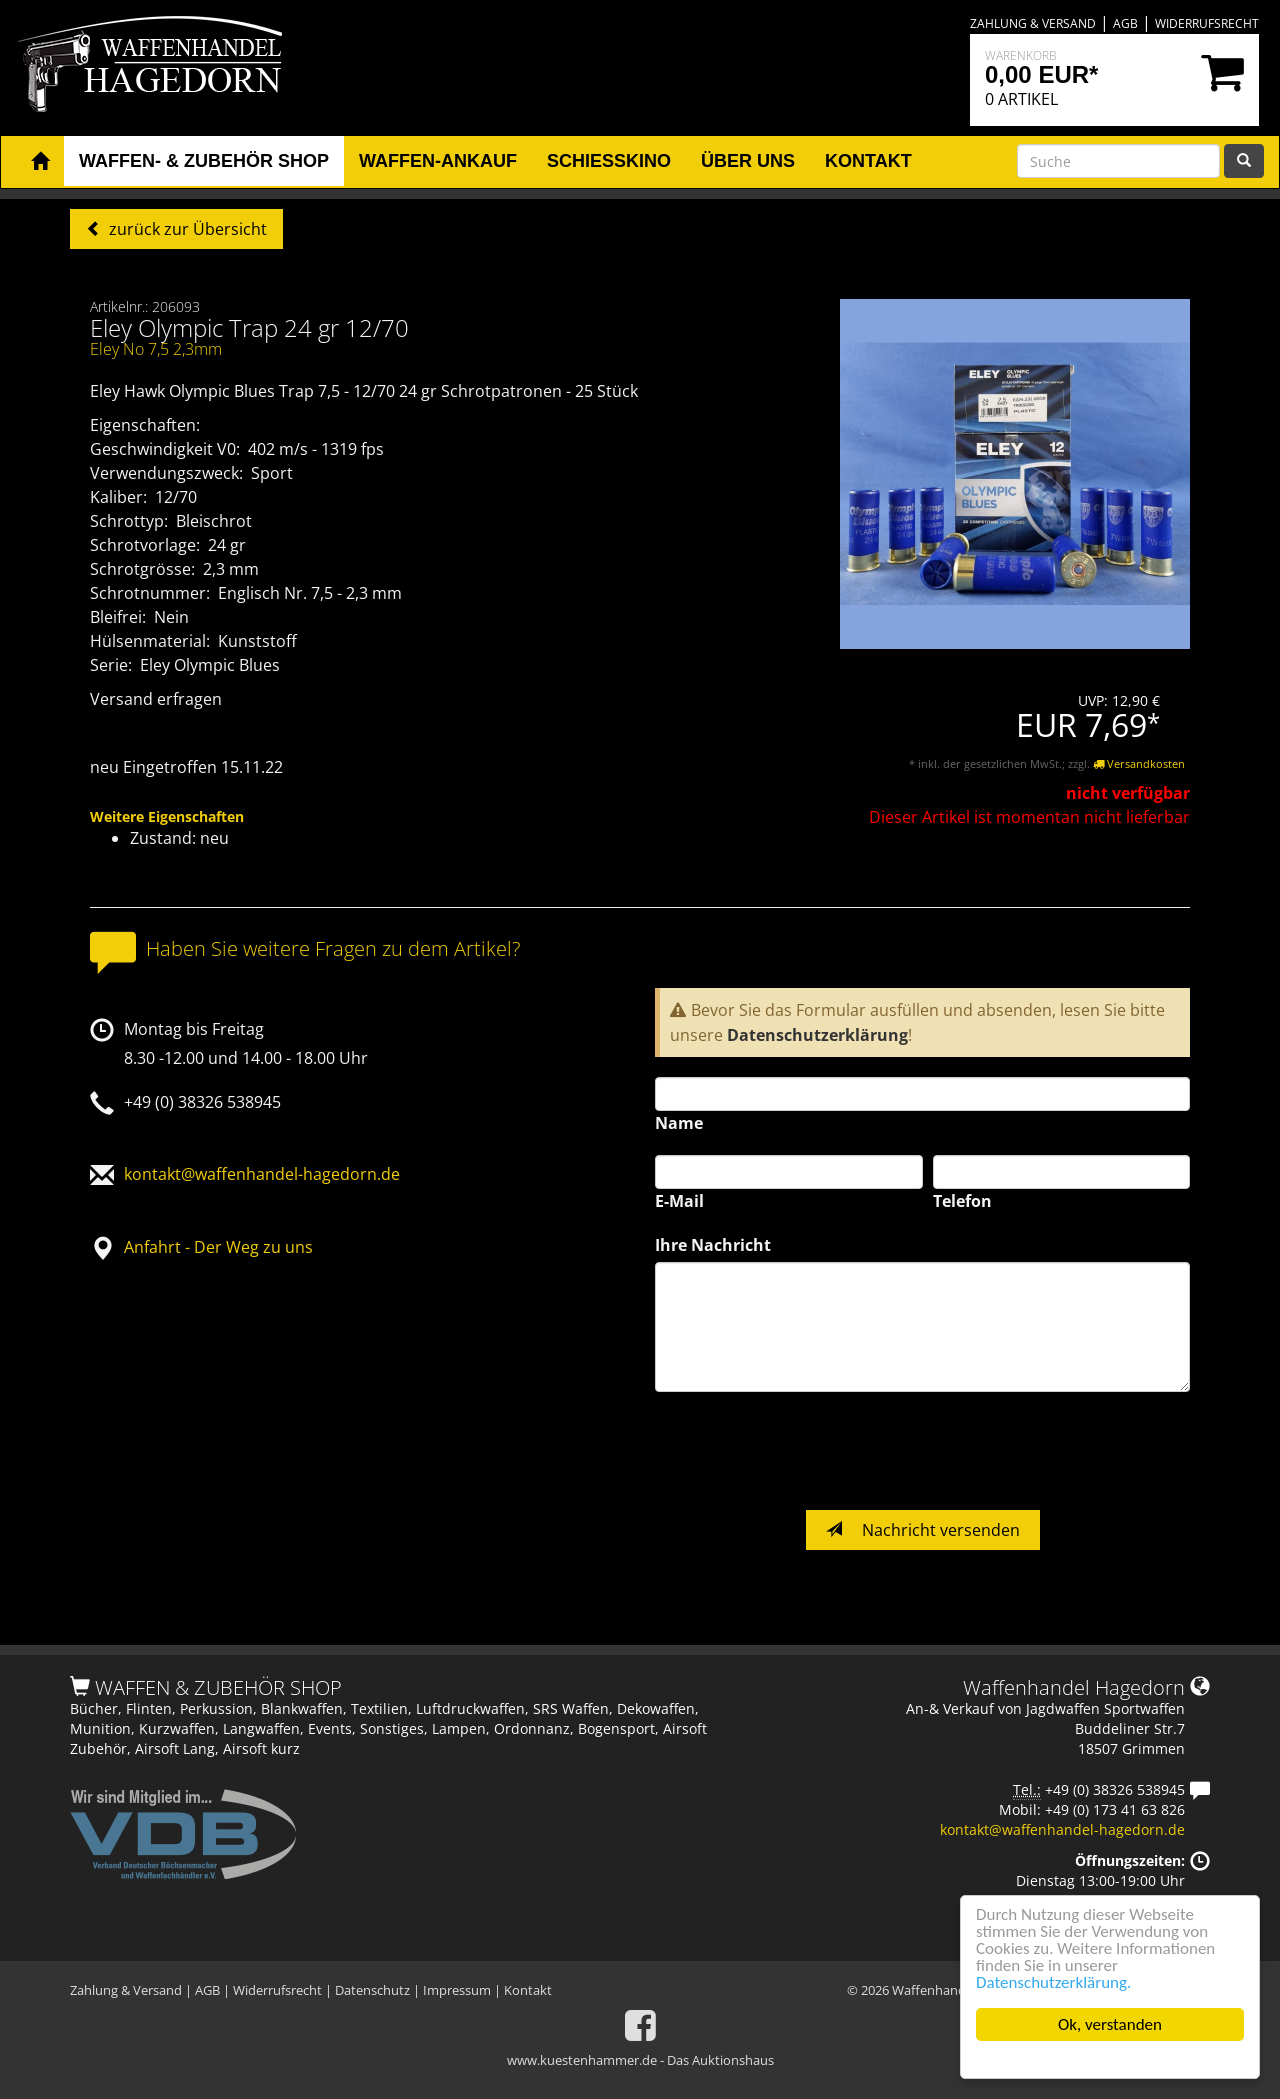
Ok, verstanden (1110, 2024)
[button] (40, 162)
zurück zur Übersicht (186, 229)
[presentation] (807, 1451)
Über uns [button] (748, 161)
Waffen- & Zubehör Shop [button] (204, 161)
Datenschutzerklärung (817, 1035)
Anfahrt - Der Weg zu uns (218, 1247)
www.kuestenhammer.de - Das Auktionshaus (640, 2060)
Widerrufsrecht (1207, 23)
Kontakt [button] (868, 161)
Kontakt (528, 1990)
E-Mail (679, 1201)
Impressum (457, 1990)
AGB (1125, 23)
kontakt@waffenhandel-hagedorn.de (262, 1174)
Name (679, 1123)
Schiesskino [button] (609, 161)
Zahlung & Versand (1033, 23)
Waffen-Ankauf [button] (438, 161)
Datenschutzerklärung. (1053, 1982)
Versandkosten (1139, 763)
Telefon (962, 1201)
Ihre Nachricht (713, 1245)
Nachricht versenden (923, 1530)
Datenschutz (372, 1990)
